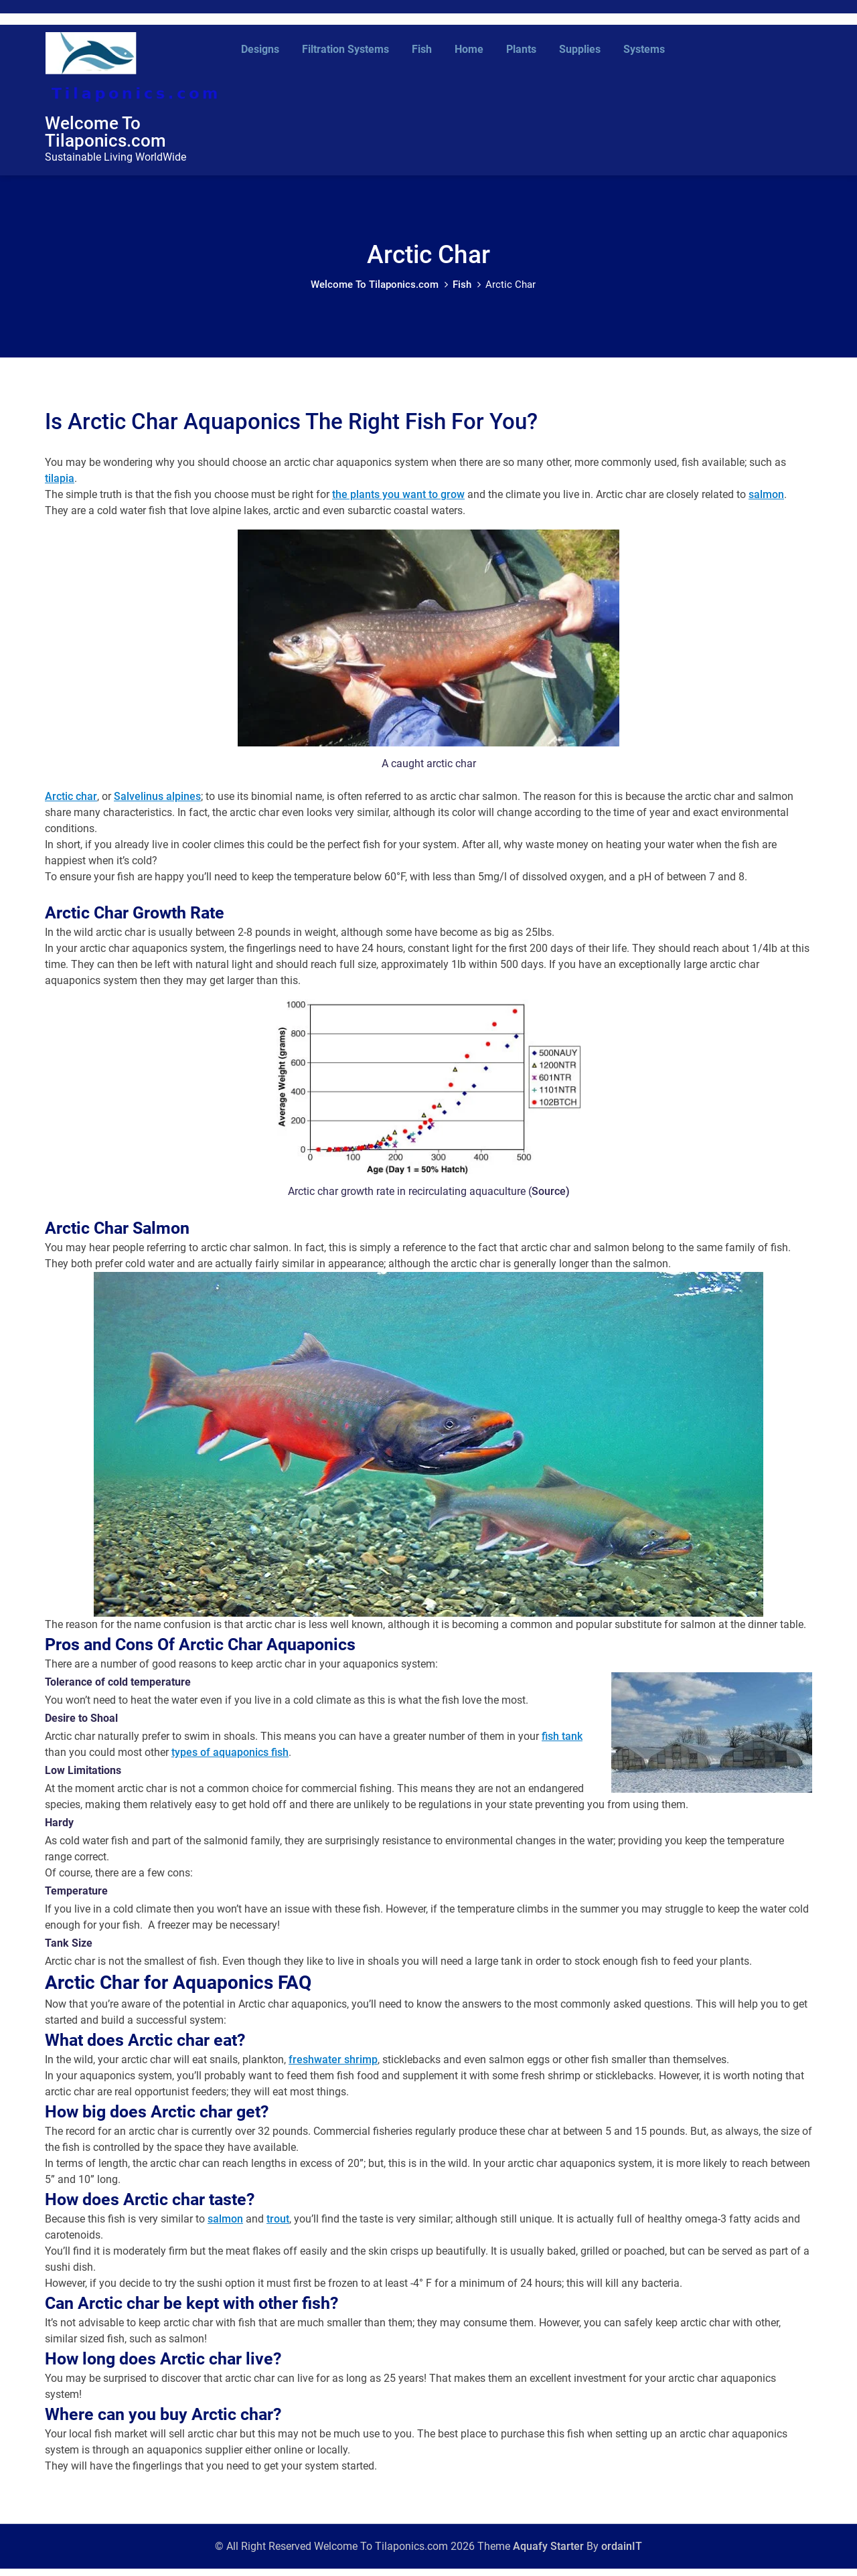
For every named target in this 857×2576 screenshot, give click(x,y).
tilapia (59, 485)
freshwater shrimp (333, 2067)
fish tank (562, 1743)
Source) (551, 1198)
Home (469, 49)
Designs (260, 49)
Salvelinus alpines (157, 803)
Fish (422, 49)
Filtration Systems (345, 49)
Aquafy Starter (548, 2553)
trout (277, 2226)
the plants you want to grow (398, 501)
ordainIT (621, 2553)
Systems (644, 49)
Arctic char (71, 803)
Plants (521, 49)
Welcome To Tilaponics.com (105, 135)
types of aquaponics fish (230, 1759)
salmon (766, 501)
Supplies (580, 49)
